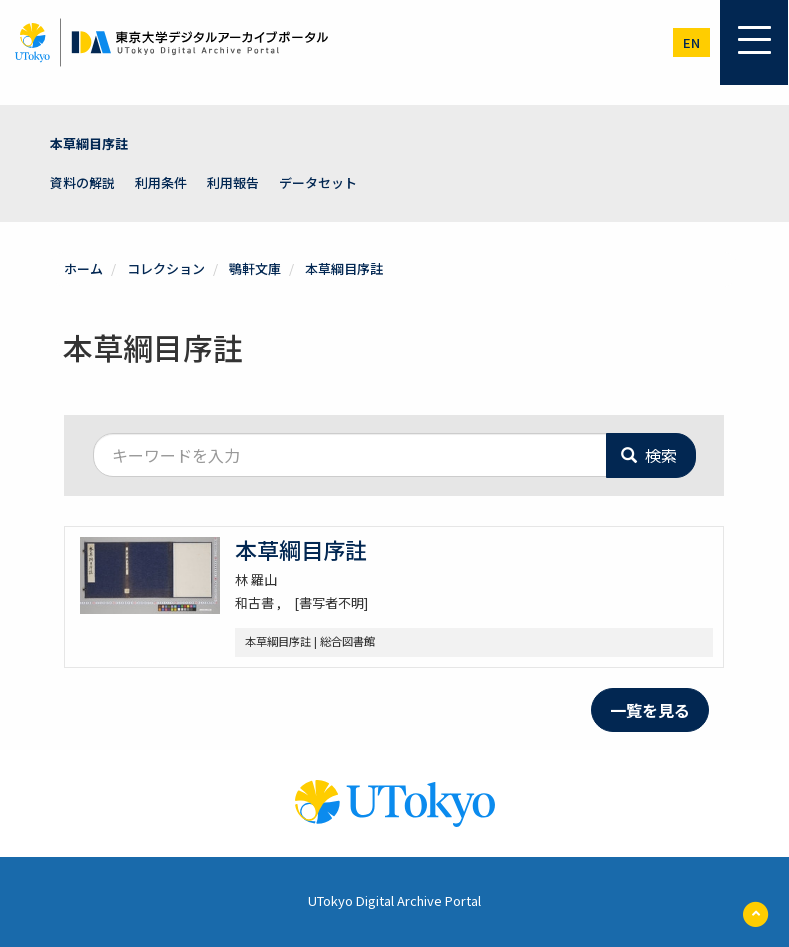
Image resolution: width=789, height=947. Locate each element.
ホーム (83, 268)
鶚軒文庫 (255, 268)
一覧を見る (650, 710)
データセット (318, 182)
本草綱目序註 (89, 143)
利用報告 (233, 182)
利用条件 (161, 182)
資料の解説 (82, 182)
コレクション (166, 268)
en (691, 42)
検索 (649, 455)
